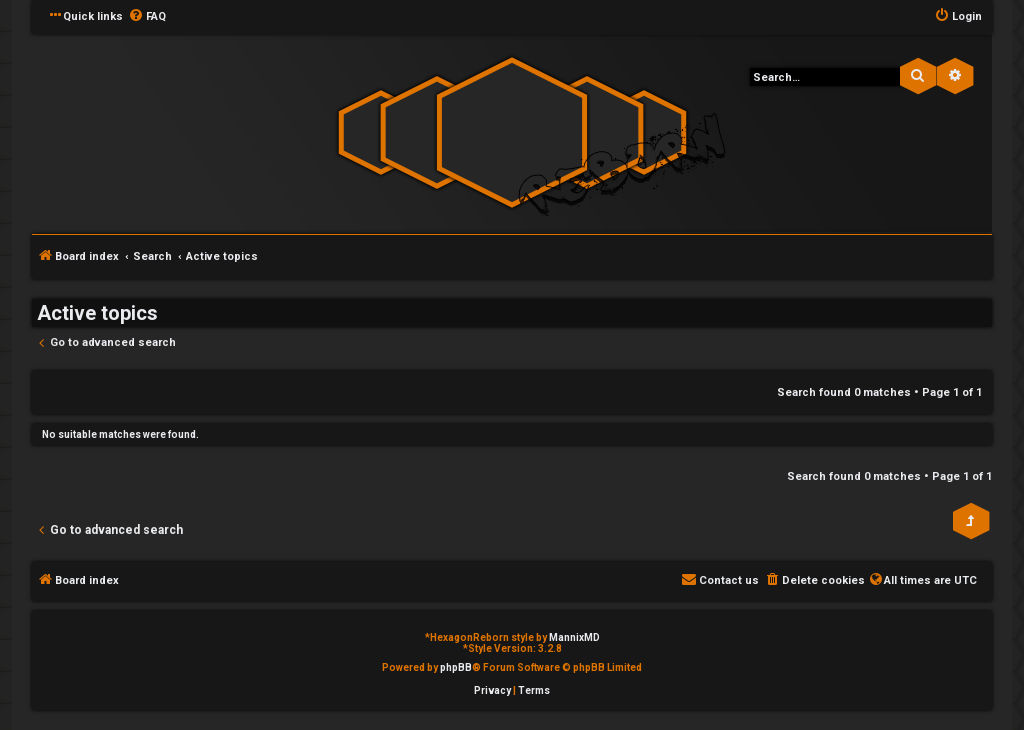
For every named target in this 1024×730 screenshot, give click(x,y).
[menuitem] (147, 17)
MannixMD (574, 637)
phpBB (456, 667)
